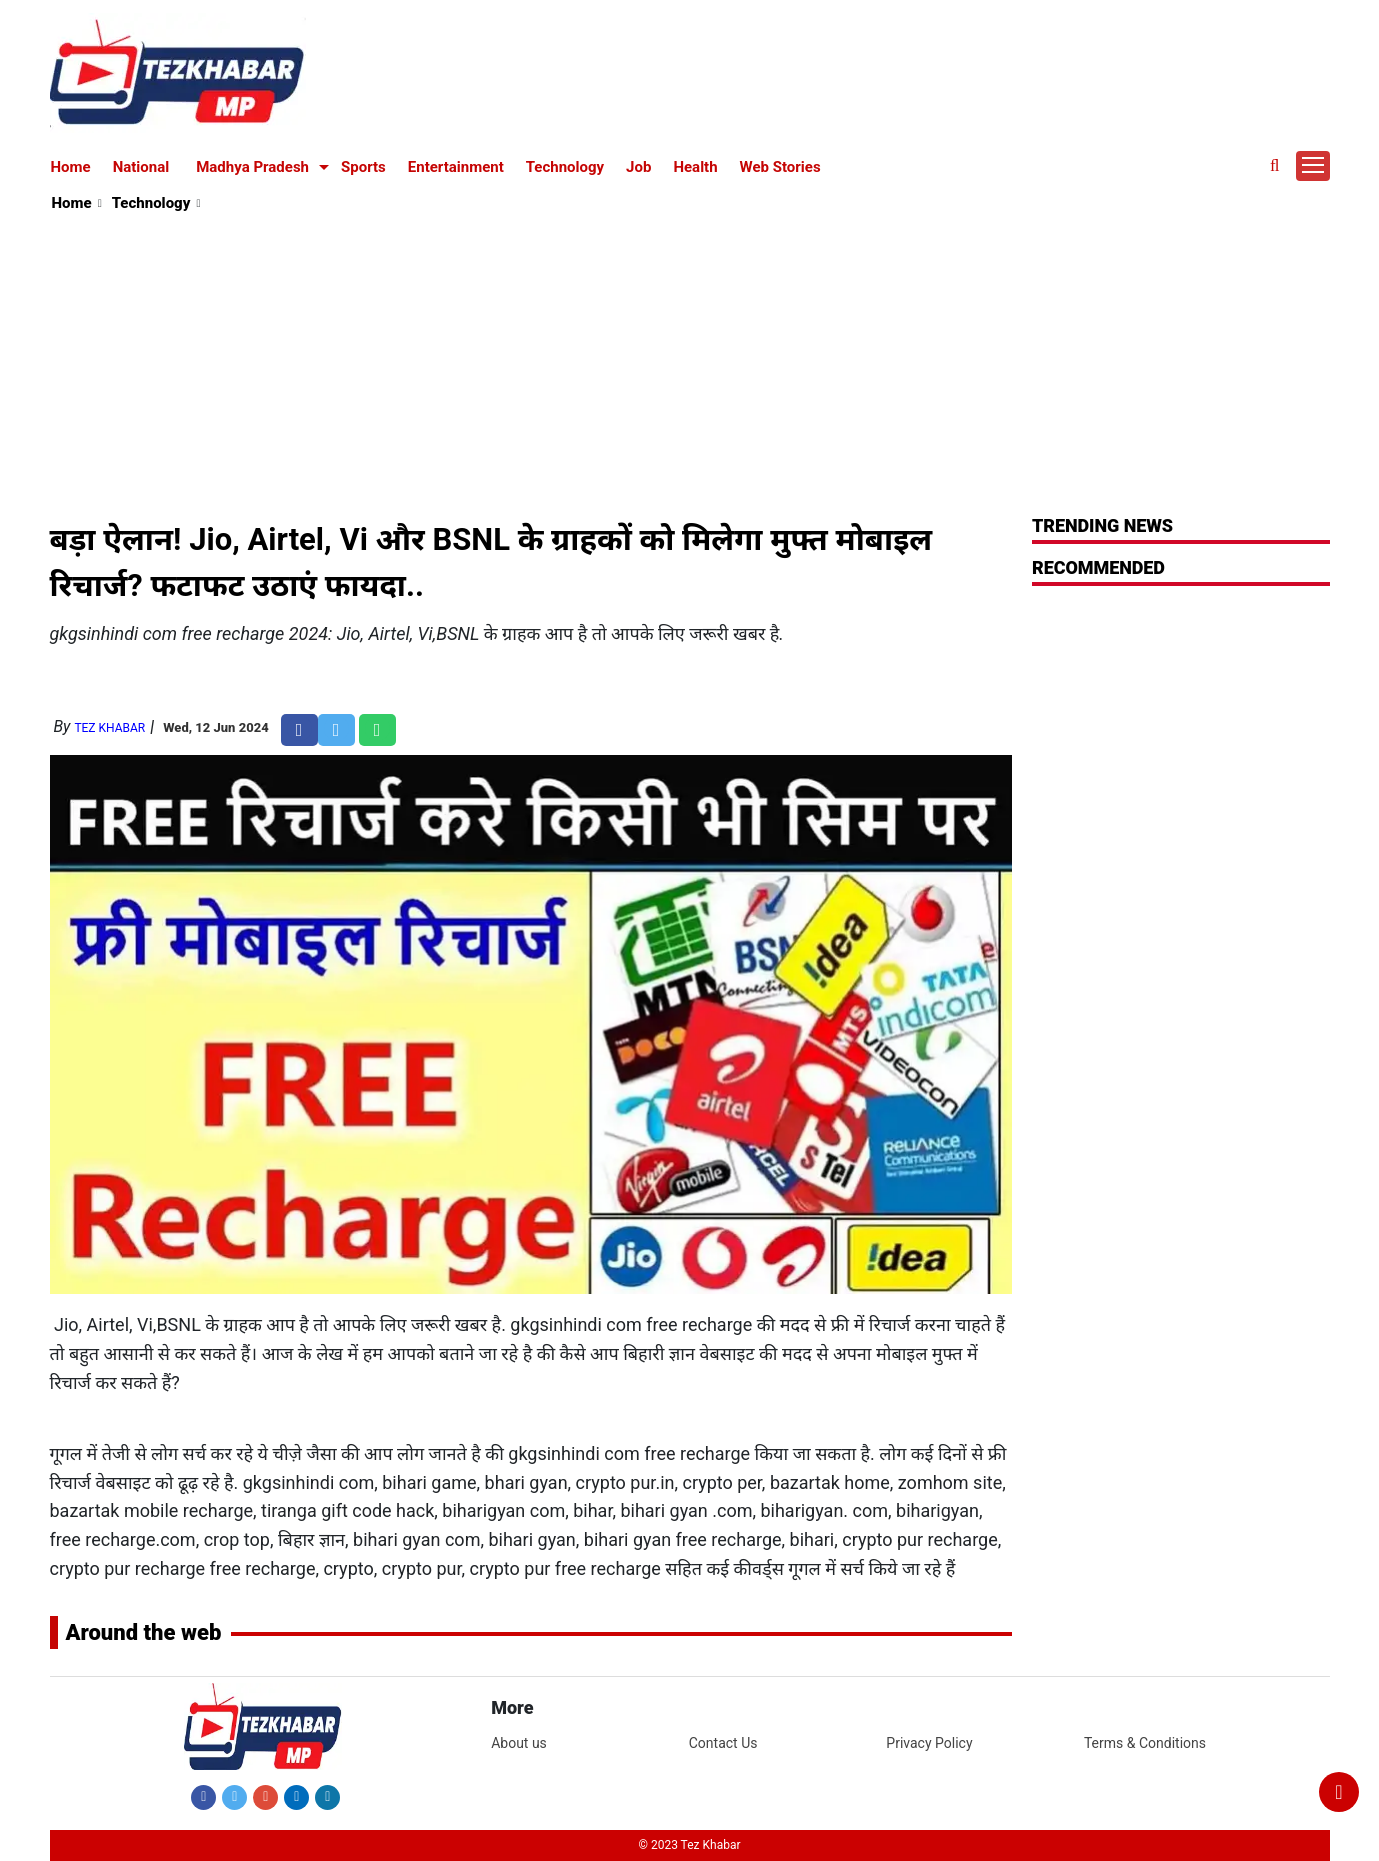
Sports (363, 167)
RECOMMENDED (1098, 567)
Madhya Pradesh (252, 167)
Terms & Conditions (1145, 1743)
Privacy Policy (929, 1743)
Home (71, 167)
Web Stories (780, 167)
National (141, 167)
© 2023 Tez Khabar (690, 1845)
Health (695, 167)
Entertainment (456, 167)
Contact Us (723, 1743)
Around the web (144, 1632)
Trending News (1102, 525)
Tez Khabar (109, 728)
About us (519, 1743)
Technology (565, 167)
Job (638, 167)
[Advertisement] (691, 366)
